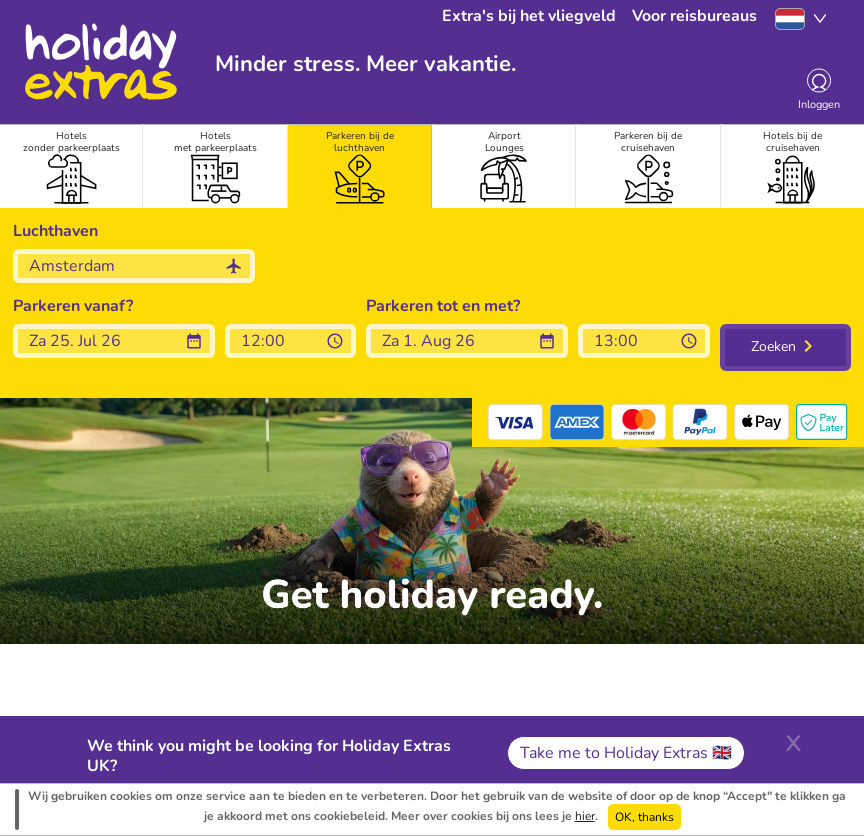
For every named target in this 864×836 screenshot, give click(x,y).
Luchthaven (55, 231)
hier (585, 816)
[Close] (793, 741)
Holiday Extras (100, 62)
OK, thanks (644, 817)
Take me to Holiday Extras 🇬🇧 (626, 753)
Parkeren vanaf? (73, 306)
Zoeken (773, 346)
